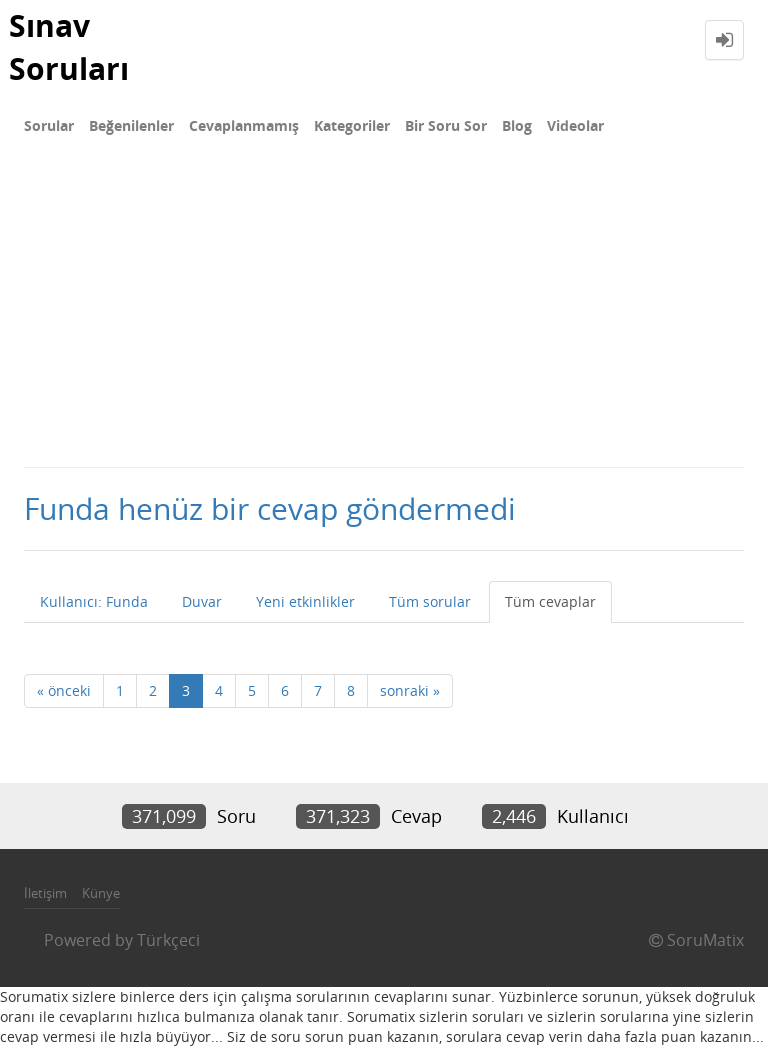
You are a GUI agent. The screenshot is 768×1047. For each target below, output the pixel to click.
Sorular (49, 125)
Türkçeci (168, 940)
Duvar (202, 601)
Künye (101, 893)
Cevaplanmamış (244, 125)
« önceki (64, 690)
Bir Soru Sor (446, 125)
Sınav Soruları (69, 47)
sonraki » (410, 690)
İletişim (45, 893)
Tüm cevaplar (550, 601)
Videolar (575, 125)
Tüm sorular (430, 601)
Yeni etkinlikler (305, 601)
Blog (517, 125)
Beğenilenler (131, 125)
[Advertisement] (384, 316)
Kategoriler (352, 125)
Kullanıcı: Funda (94, 601)
